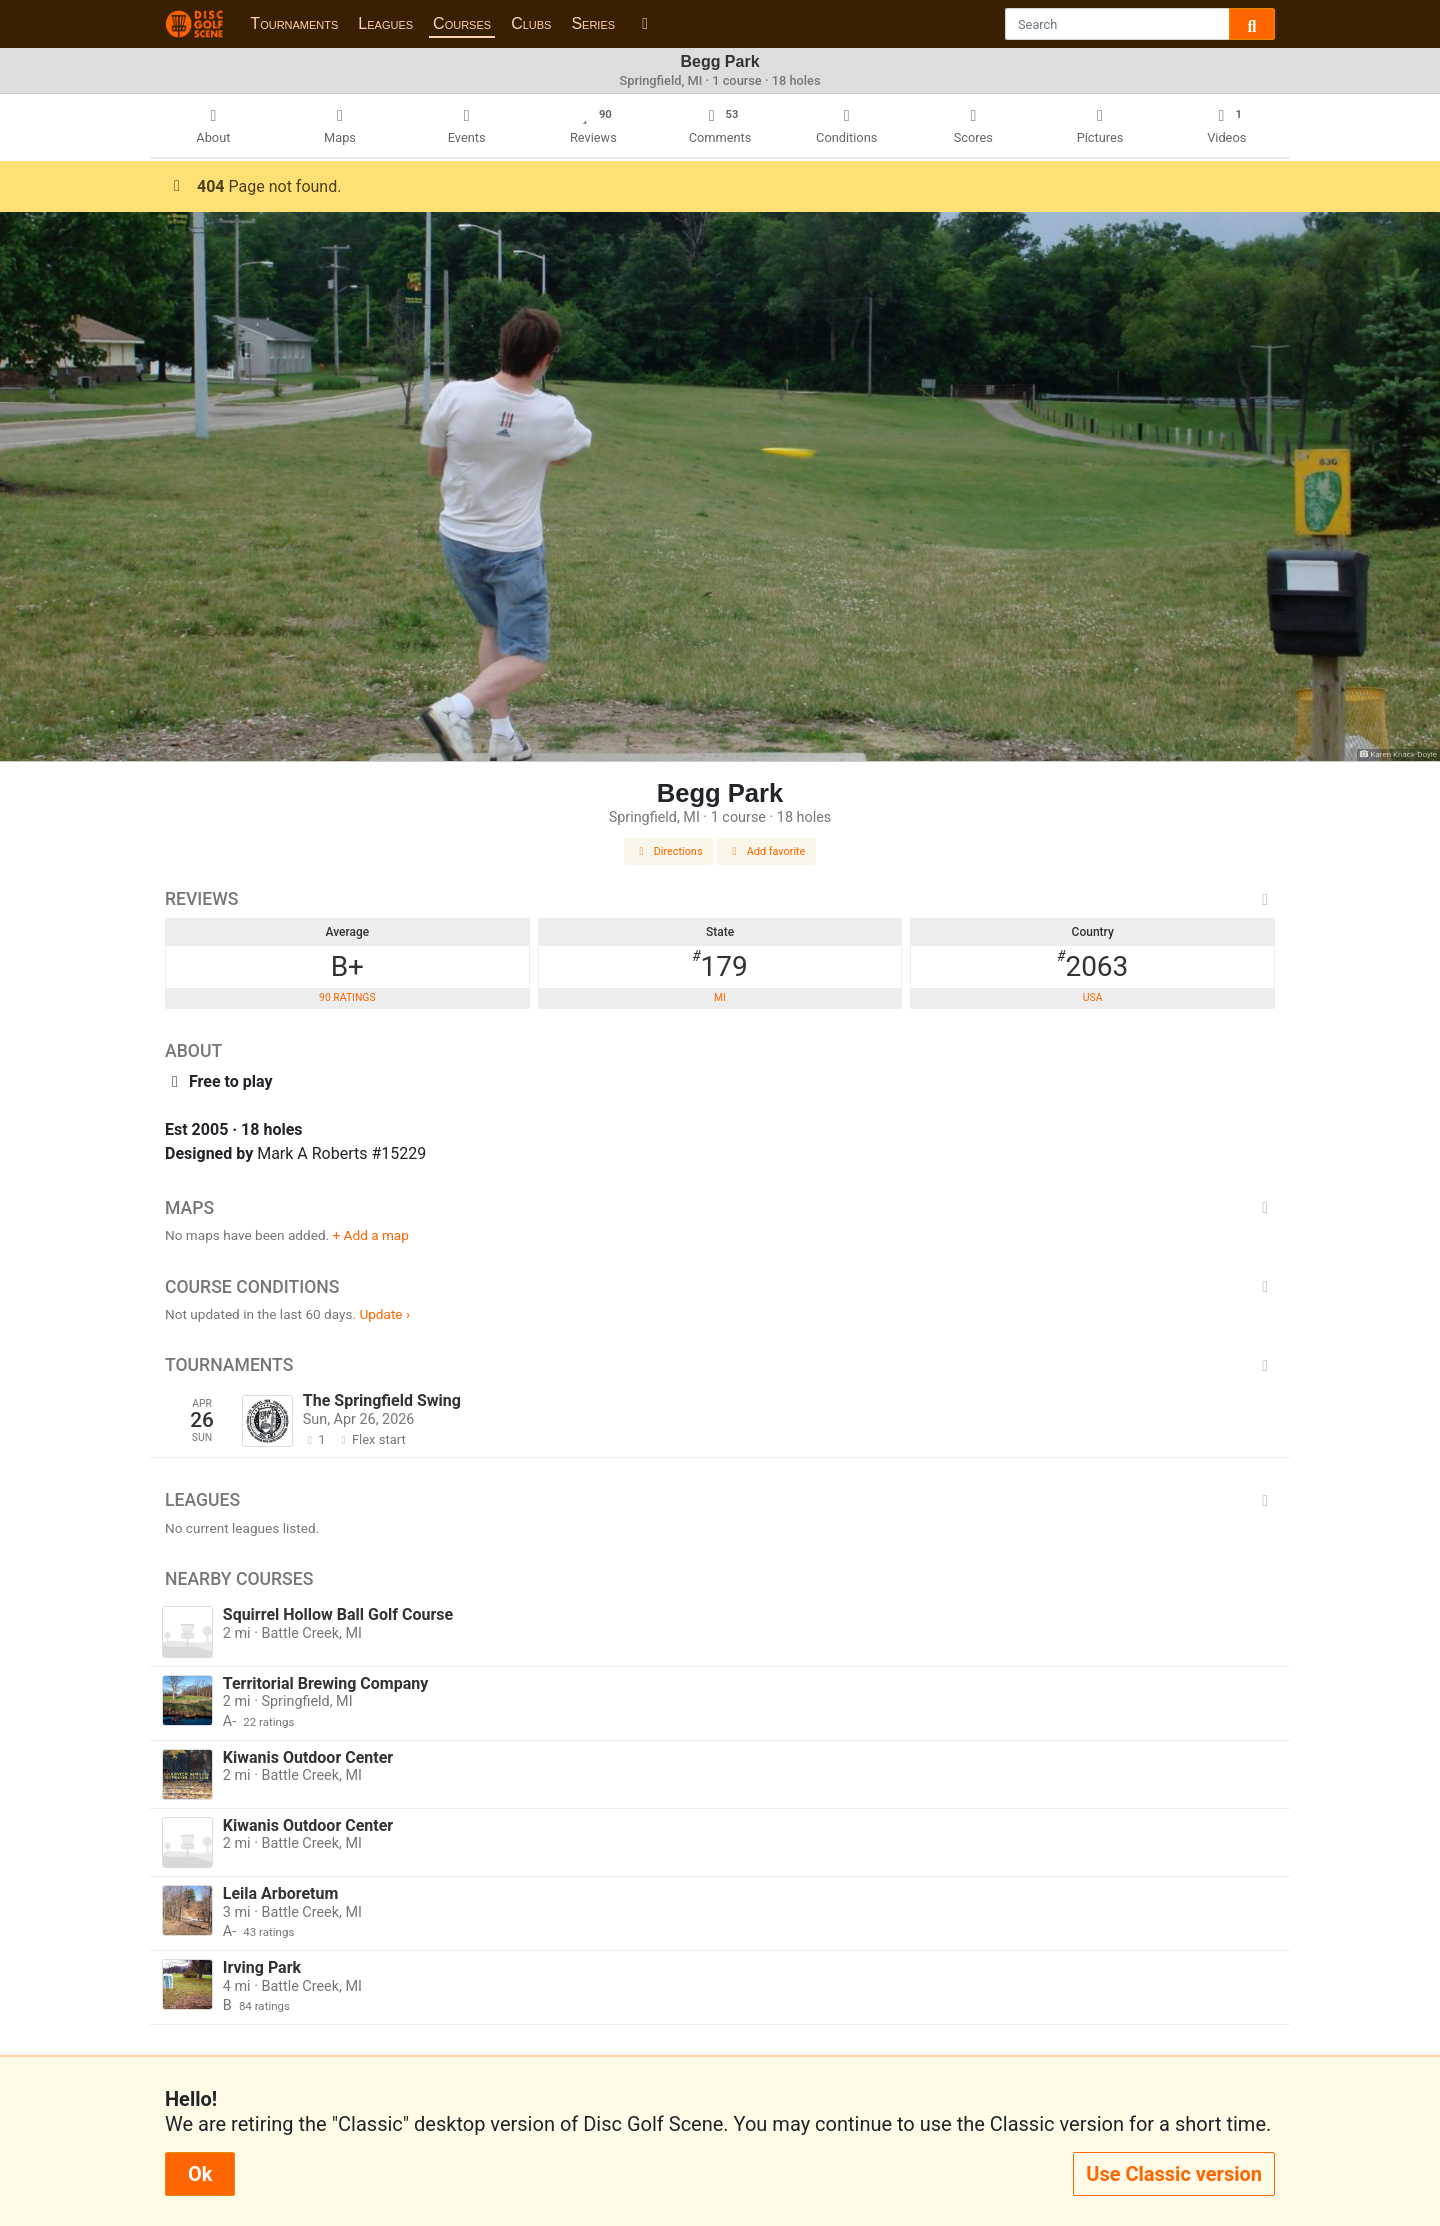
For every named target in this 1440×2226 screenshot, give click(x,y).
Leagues (385, 23)
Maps (720, 1208)
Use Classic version (1174, 2174)
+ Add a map (371, 1235)
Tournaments (294, 23)
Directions (669, 851)
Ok (200, 2174)
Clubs (531, 23)
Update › (384, 1314)
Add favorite (767, 851)
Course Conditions (720, 1287)
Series (593, 23)
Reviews (720, 899)
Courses (462, 23)
